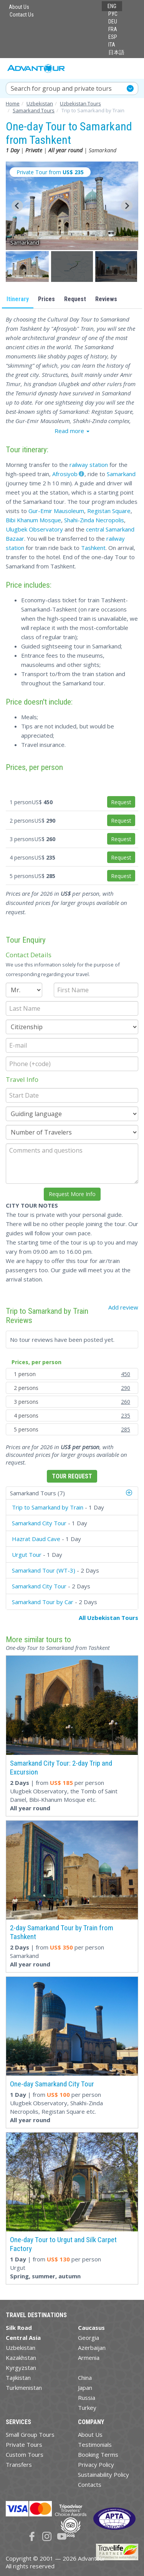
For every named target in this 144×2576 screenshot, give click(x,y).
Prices (46, 299)
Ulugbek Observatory (34, 529)
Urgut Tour (26, 1554)
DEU (112, 21)
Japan (85, 2387)
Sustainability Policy (103, 2474)
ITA (111, 45)
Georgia (88, 2337)
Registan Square (109, 511)
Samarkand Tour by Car (42, 1602)
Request (75, 299)
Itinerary (18, 299)
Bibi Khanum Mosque (33, 520)
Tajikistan (18, 2377)
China (85, 2377)
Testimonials (95, 2444)
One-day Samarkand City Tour (52, 2083)
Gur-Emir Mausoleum (56, 511)
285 (125, 1429)
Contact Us (22, 15)
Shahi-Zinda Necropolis (94, 520)
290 (125, 1387)
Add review (123, 1307)
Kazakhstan (21, 2357)
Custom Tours (24, 2454)
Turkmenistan (24, 2387)
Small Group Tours (30, 2434)
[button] (28, 266)
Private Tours (24, 2444)
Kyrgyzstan (21, 2367)
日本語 (116, 52)
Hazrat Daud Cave (36, 1539)
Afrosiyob (65, 474)
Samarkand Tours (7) (37, 1493)
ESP (112, 37)
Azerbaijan (92, 2347)
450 (125, 1374)
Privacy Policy (96, 2464)
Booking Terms (98, 2454)
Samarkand (121, 474)
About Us (19, 7)
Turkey (87, 2407)
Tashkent (93, 548)
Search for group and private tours (61, 88)
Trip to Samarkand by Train (47, 1507)
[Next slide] (126, 206)
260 (125, 1401)
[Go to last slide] (17, 206)
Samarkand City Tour (39, 1523)
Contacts (89, 2484)
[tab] (72, 1493)
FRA (112, 29)
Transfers (19, 2464)
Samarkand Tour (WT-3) (43, 1570)
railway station (89, 464)
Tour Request (72, 1476)
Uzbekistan (20, 2347)
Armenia (88, 2357)
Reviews (106, 299)
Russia (86, 2397)
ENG (112, 6)
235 (125, 1415)
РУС (113, 14)
